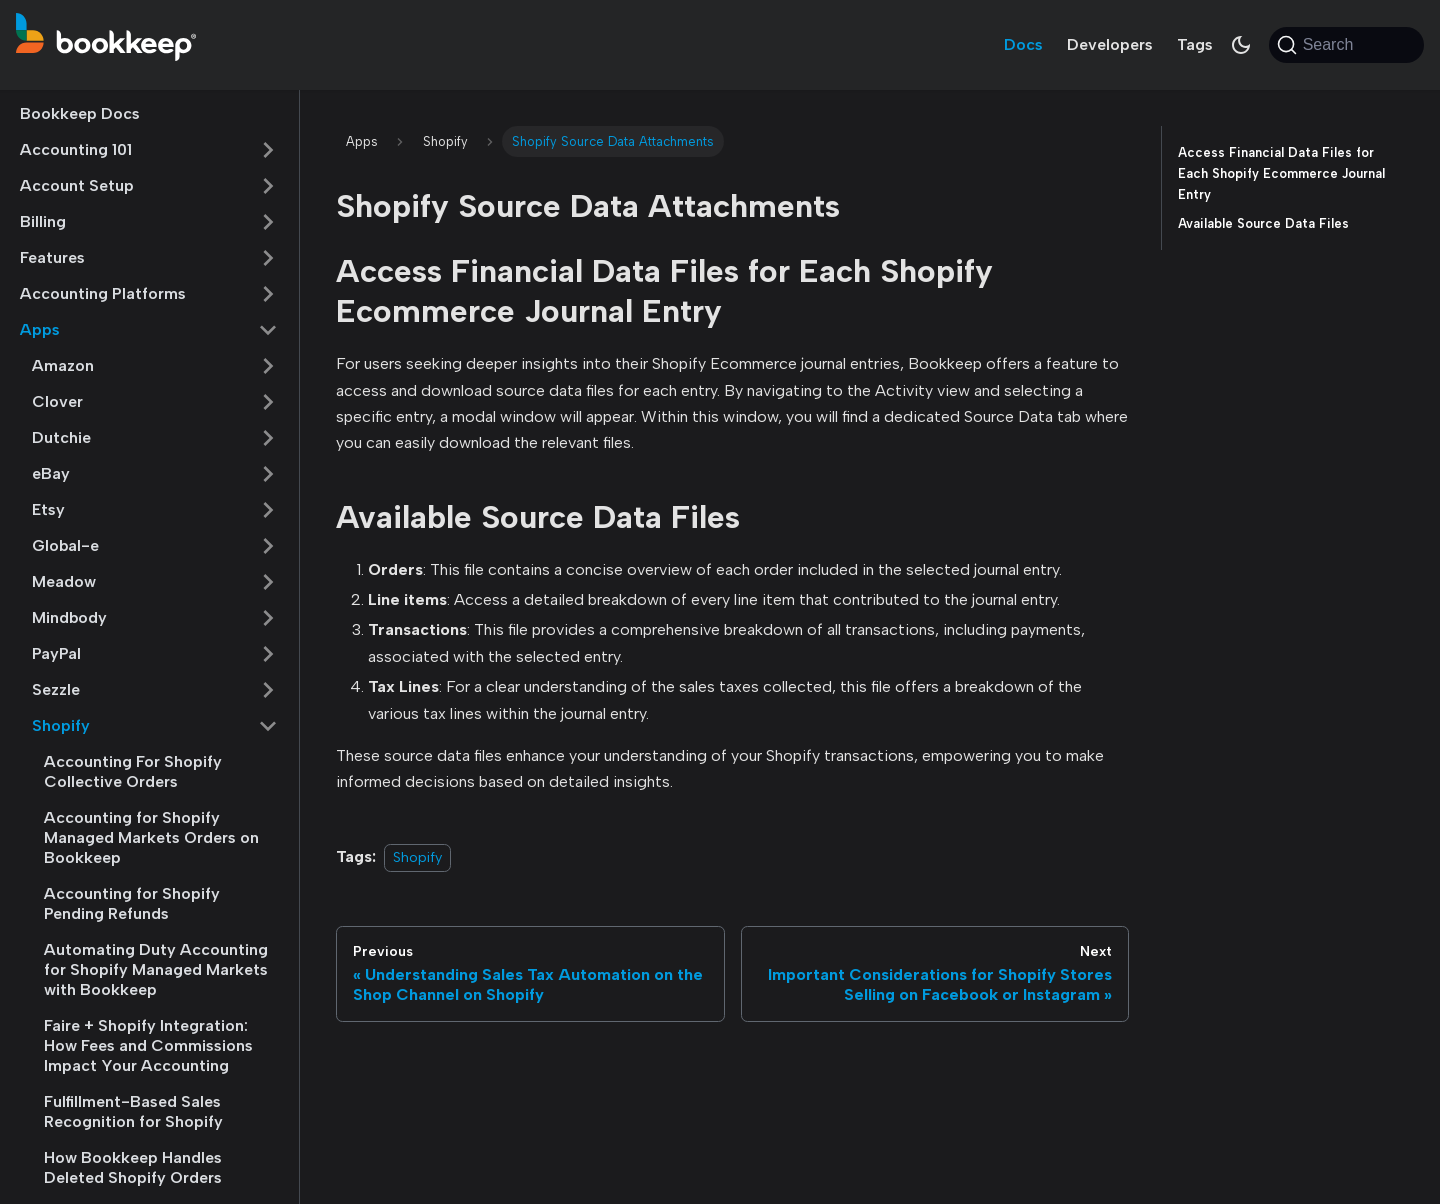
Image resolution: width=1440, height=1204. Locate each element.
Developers (1110, 44)
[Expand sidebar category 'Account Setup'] (268, 186)
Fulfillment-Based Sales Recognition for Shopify (133, 1111)
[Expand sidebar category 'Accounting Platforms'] (268, 294)
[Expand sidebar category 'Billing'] (268, 222)
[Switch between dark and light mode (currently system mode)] (1241, 45)
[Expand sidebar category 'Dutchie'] (268, 438)
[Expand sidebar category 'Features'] (268, 258)
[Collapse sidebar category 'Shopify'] (268, 726)
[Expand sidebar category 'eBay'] (268, 474)
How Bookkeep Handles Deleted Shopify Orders (133, 1167)
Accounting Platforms (103, 293)
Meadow (64, 581)
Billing (43, 221)
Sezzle (56, 689)
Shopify (61, 725)
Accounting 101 (76, 149)
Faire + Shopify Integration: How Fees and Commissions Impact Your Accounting (148, 1045)
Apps (40, 329)
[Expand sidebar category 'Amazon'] (268, 366)
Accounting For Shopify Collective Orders (133, 771)
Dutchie (61, 437)
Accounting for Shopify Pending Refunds (132, 903)
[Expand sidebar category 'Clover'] (268, 402)
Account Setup (77, 185)
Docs (1023, 44)
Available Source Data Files (1263, 223)
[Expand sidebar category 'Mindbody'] (268, 618)
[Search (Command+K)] (1346, 45)
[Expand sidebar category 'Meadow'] (268, 582)
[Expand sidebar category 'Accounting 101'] (268, 150)
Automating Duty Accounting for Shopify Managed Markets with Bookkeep (156, 969)
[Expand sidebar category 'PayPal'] (268, 654)
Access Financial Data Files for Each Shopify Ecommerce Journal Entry (1281, 173)
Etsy (48, 509)
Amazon (63, 365)
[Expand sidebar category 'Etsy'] (268, 510)
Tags (1195, 44)
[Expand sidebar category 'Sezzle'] (268, 690)
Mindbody (69, 617)
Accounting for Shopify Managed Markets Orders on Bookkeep (151, 837)
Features (52, 257)
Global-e (65, 545)
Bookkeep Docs (80, 113)
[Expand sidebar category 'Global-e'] (268, 546)
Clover (57, 401)
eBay (51, 473)
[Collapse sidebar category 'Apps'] (268, 330)
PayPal (56, 653)
